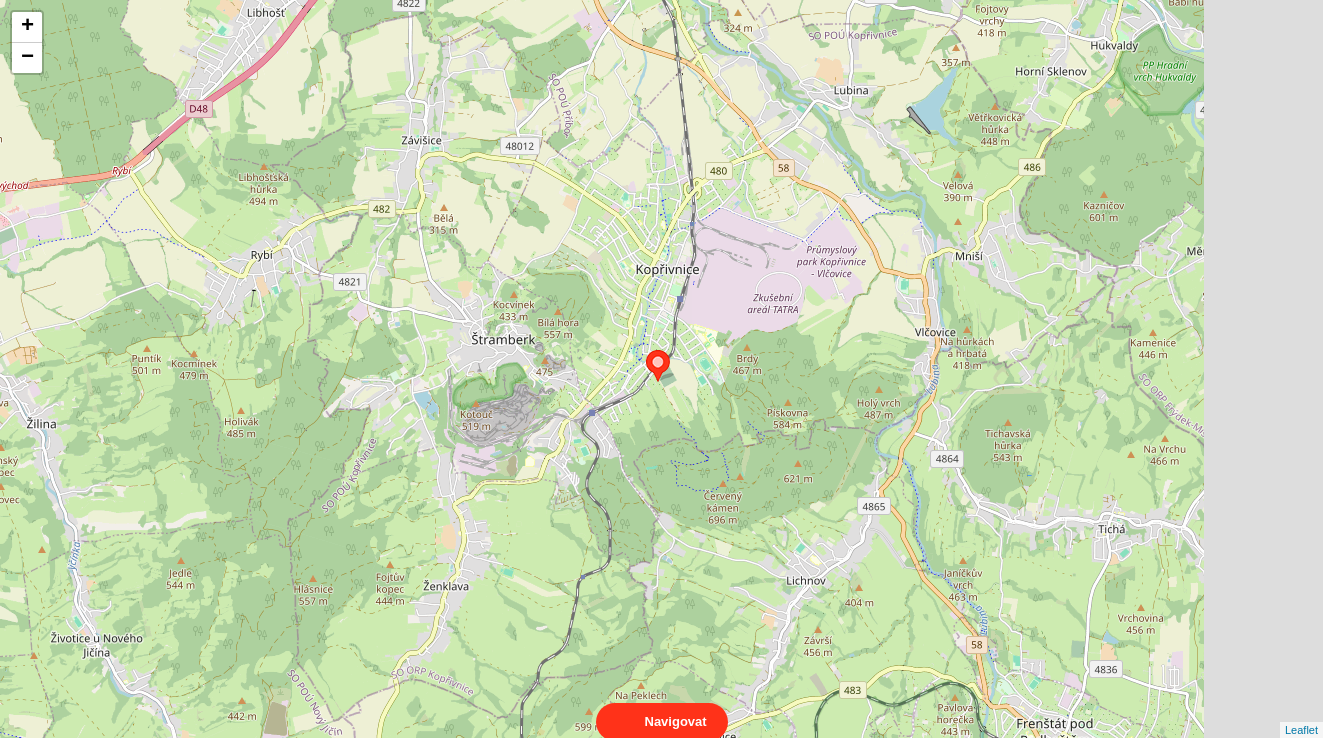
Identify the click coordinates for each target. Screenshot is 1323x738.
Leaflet (1301, 712)
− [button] (27, 58)
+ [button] (27, 27)
